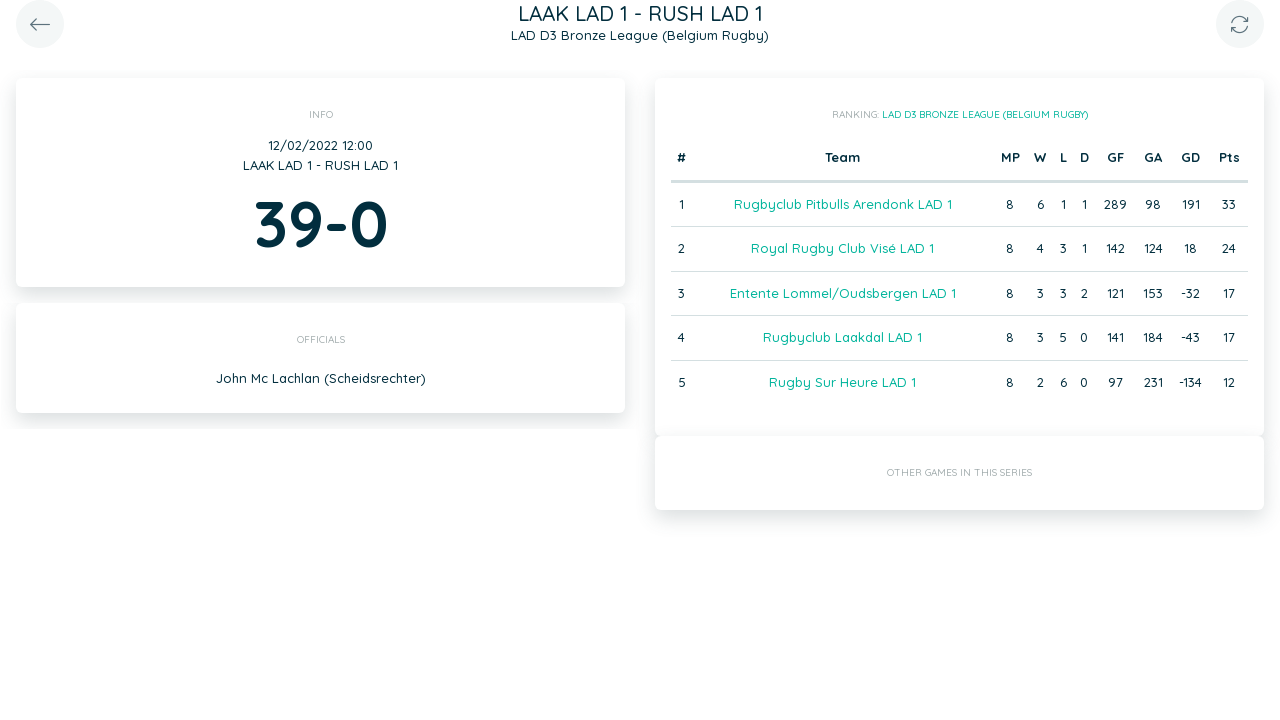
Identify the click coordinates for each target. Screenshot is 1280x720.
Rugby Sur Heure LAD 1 (842, 382)
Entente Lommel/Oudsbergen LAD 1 (843, 293)
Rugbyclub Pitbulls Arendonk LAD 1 (843, 204)
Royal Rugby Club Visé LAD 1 (842, 248)
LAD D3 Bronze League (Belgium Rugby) (985, 114)
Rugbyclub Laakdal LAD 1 (842, 337)
